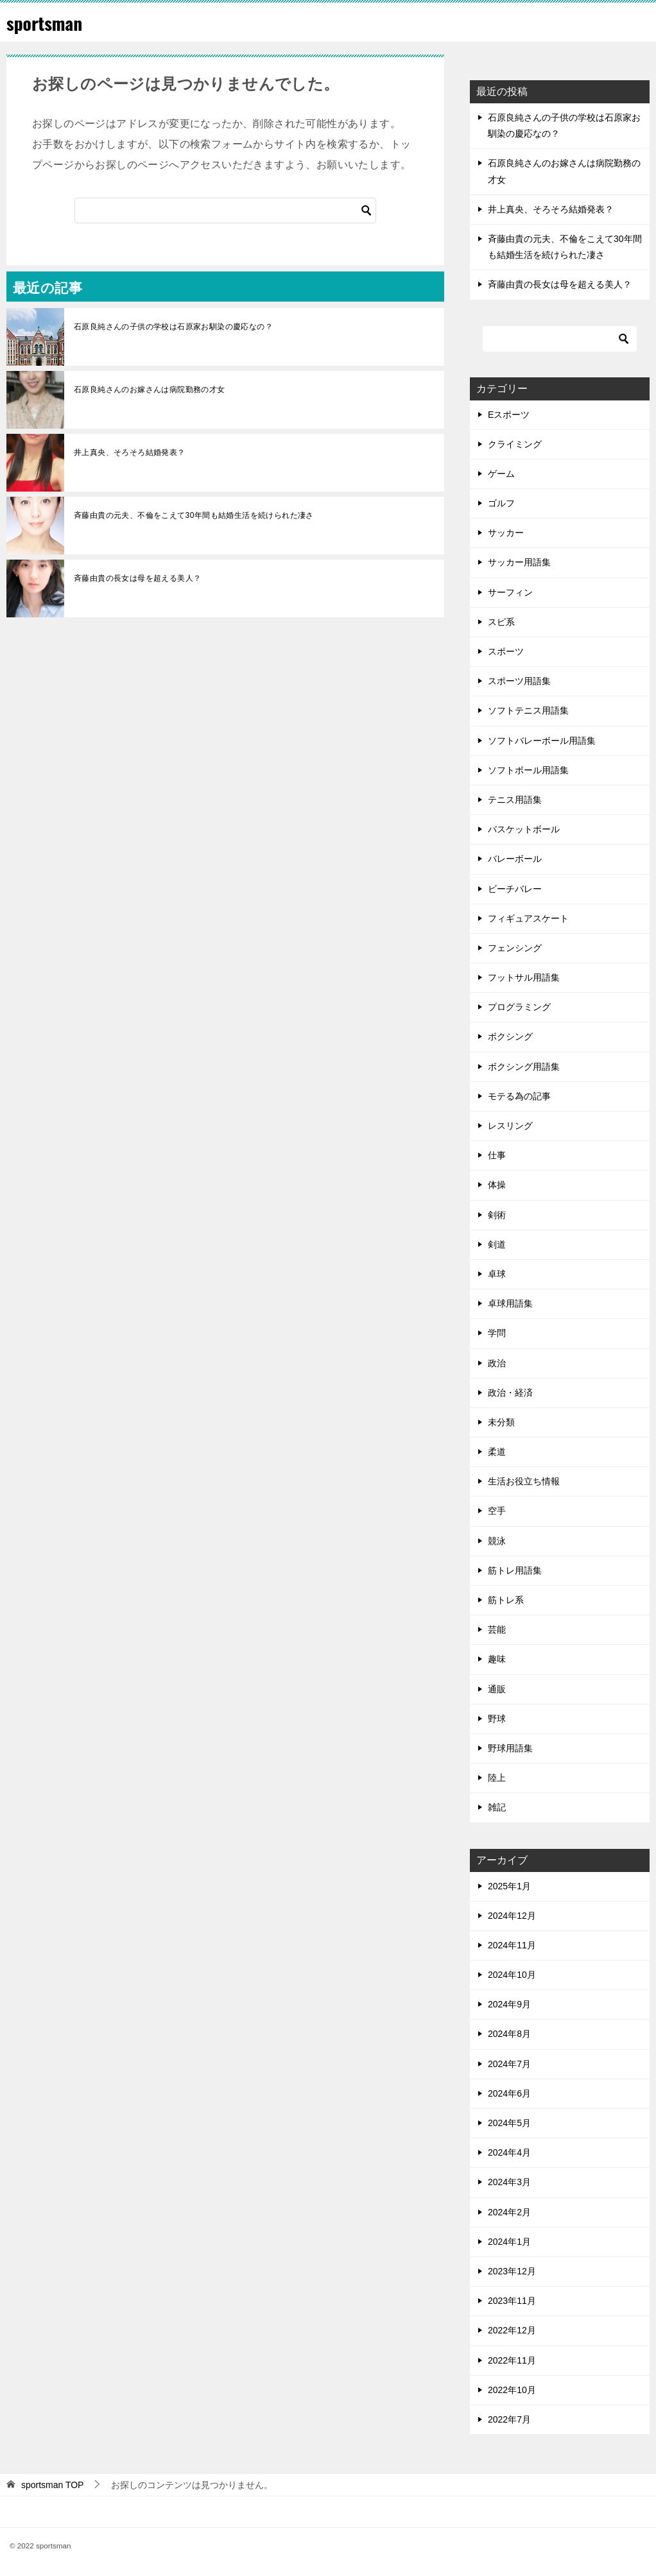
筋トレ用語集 (515, 1570)
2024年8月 (509, 2034)
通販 (497, 1689)
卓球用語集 (510, 1303)
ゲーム (501, 473)
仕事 (497, 1155)
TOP (52, 2485)
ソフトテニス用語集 (528, 710)
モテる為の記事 (519, 1096)
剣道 (497, 1244)
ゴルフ (501, 503)
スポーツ (506, 651)
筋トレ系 (506, 1600)
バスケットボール (524, 829)
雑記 (497, 1807)
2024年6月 (509, 2093)
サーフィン (510, 592)
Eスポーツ (509, 414)
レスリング (510, 1126)
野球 (497, 1718)
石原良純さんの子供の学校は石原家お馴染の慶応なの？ (177, 326)
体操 (497, 1185)
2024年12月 (512, 1916)
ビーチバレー (515, 889)
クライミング (515, 444)
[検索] (225, 210)
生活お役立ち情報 (524, 1481)
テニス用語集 (515, 799)
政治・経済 (510, 1392)
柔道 (497, 1452)
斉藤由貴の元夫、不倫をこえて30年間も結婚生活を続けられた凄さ (194, 515)
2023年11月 (512, 2301)
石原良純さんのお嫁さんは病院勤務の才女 (149, 389)
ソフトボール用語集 (528, 770)
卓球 (497, 1274)
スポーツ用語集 (519, 681)
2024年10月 (512, 1975)
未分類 (501, 1422)
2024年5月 (509, 2123)
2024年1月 (509, 2242)
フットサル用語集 (524, 977)
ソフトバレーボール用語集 (542, 740)
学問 (497, 1333)
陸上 (497, 1778)
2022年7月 (509, 2419)
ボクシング (510, 1036)
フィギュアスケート (528, 918)
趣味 (497, 1659)
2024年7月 (509, 2064)
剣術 (497, 1215)
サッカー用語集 (519, 562)
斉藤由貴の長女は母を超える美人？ (137, 578)
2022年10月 (512, 2390)
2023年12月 (512, 2271)
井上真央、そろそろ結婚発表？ (130, 452)
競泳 (497, 1541)
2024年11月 (512, 1945)
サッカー (506, 533)
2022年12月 (512, 2330)
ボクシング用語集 (524, 1066)
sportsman (47, 22)
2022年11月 (512, 2360)
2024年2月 (509, 2212)
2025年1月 (509, 1886)
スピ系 (501, 622)
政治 (497, 1363)
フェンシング (515, 948)
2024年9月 (509, 2004)
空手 (497, 1511)
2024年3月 (509, 2182)
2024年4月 (509, 2152)
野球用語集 (510, 1748)
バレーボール (515, 859)
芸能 (497, 1629)
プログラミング (519, 1007)
